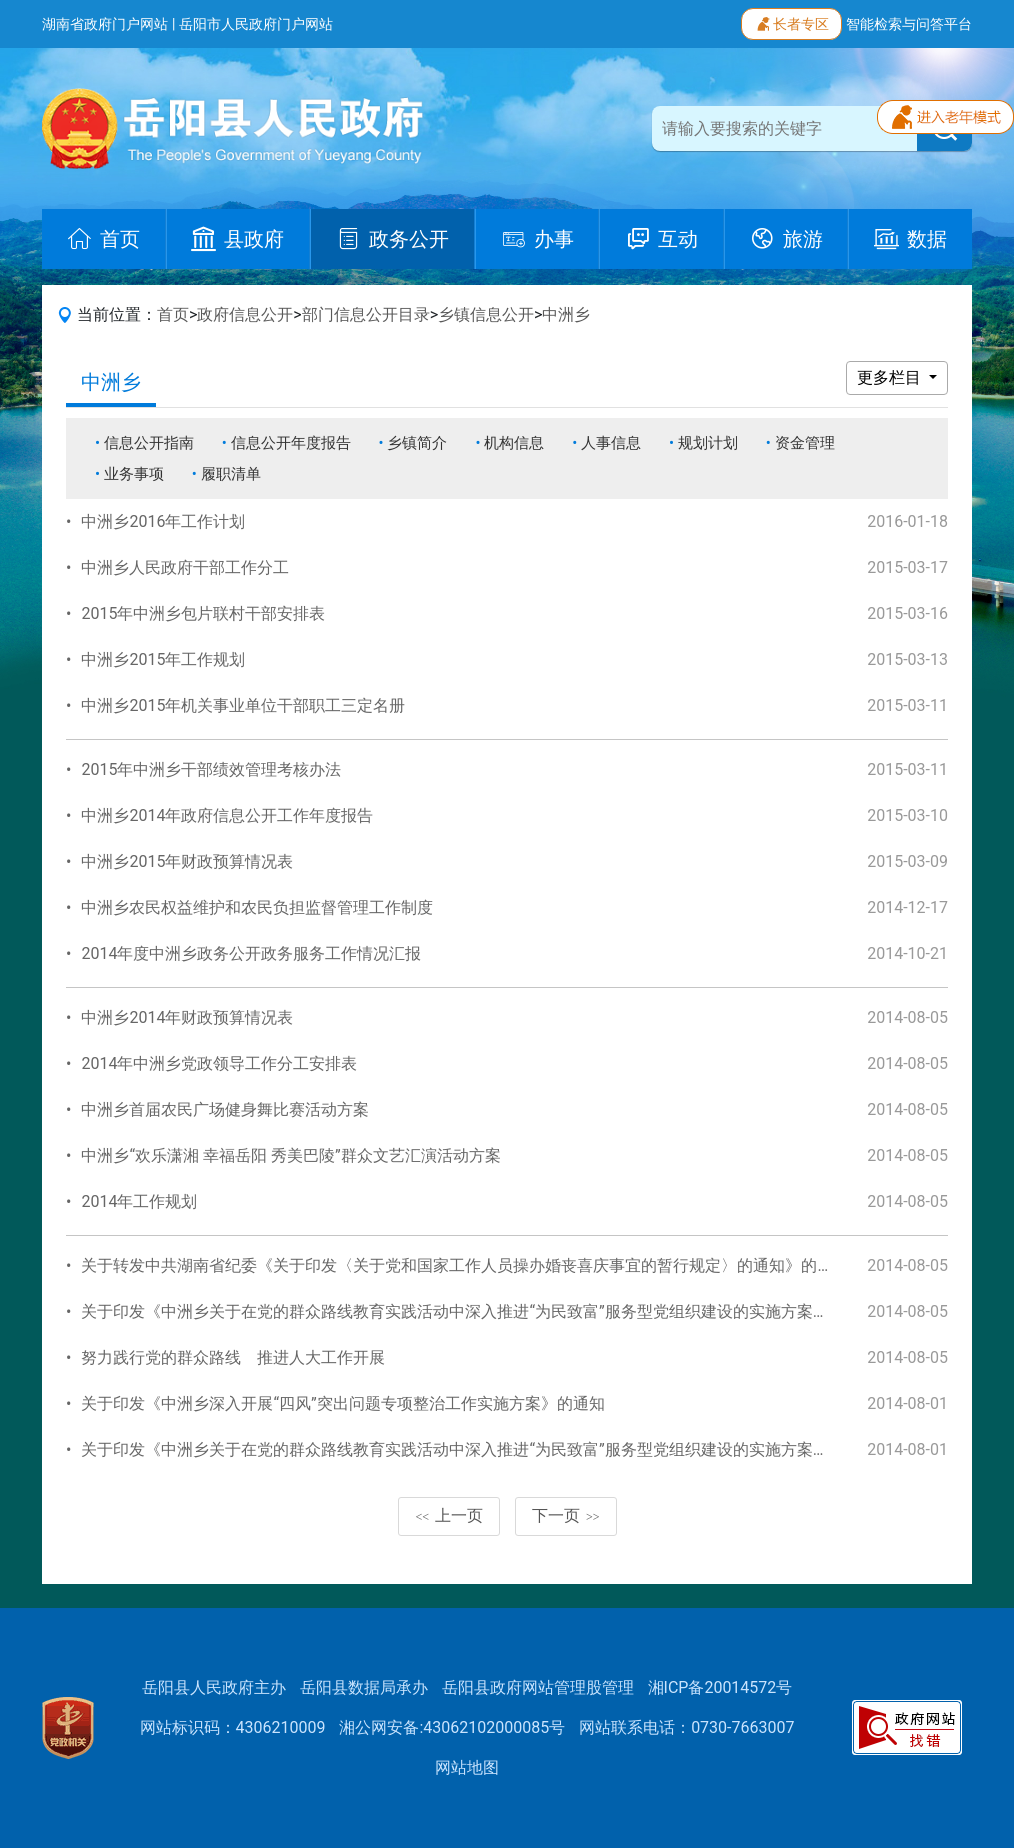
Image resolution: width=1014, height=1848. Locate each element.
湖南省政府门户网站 (105, 24)
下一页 (566, 1515)
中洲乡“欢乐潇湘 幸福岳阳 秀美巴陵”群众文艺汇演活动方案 (290, 1155)
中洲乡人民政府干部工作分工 (185, 567)
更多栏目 (891, 377)
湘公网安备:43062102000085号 (452, 1727)
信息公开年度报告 (291, 443)
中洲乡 (566, 314)
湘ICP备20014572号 (720, 1687)
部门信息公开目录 (366, 314)
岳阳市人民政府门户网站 (256, 24)
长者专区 (791, 22)
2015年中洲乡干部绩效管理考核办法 (211, 769)
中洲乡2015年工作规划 (163, 659)
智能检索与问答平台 (909, 24)
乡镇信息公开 (486, 314)
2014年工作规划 (139, 1201)
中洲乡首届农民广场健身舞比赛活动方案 (225, 1109)
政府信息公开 (245, 314)
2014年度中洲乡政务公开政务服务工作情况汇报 (251, 953)
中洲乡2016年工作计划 (163, 521)
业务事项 (134, 474)
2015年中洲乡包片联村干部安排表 (203, 613)
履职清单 (231, 474)
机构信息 (514, 443)
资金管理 (805, 443)
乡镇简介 (417, 443)
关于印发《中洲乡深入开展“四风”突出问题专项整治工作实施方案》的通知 (342, 1403)
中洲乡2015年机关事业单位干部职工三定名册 (243, 705)
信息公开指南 (149, 443)
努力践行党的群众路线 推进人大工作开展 (233, 1357)
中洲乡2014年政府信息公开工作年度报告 (227, 815)
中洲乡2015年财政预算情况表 (187, 861)
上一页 (449, 1515)
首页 (173, 314)
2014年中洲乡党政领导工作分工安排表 (219, 1063)
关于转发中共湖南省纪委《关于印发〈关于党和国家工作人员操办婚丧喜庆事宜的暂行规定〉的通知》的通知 (465, 1265)
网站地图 (467, 1767)
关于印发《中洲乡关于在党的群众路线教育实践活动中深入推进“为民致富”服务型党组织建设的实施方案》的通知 (478, 1311)
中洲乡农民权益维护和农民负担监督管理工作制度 (257, 907)
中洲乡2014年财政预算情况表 (187, 1017)
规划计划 (708, 443)
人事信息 (611, 443)
